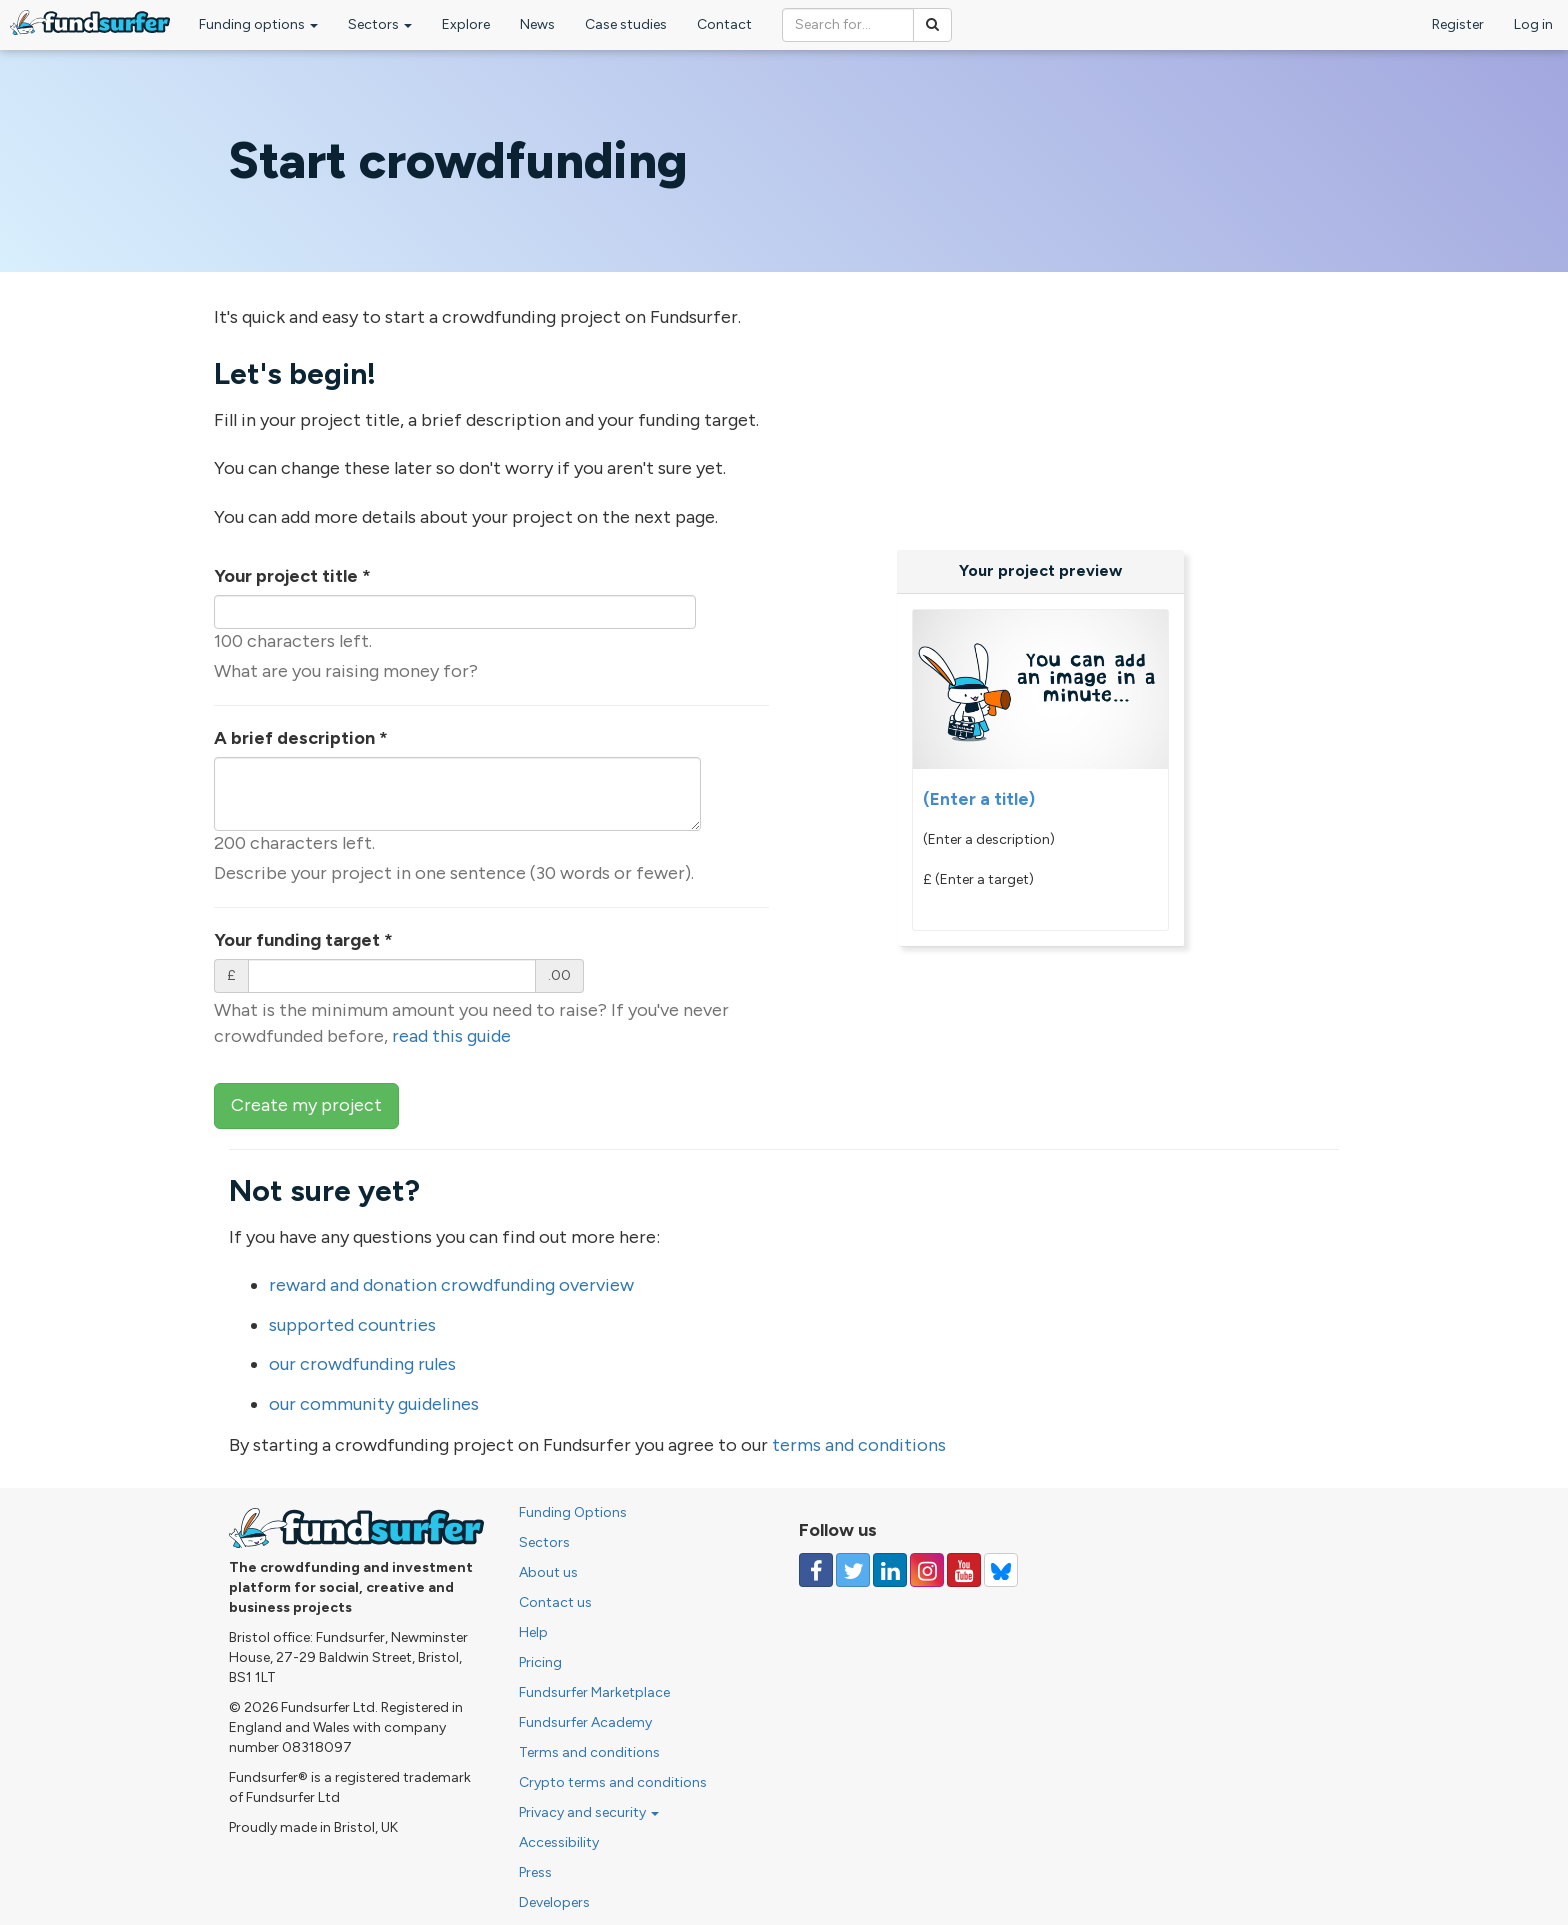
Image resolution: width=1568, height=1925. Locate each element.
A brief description (301, 738)
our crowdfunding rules (362, 1364)
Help (533, 1632)
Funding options (258, 24)
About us (548, 1572)
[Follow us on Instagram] (927, 1570)
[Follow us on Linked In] (890, 1570)
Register (1458, 24)
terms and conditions (859, 1445)
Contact (724, 24)
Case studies (626, 24)
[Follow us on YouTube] (964, 1570)
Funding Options (573, 1512)
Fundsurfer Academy (585, 1722)
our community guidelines (374, 1404)
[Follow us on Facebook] (816, 1570)
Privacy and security (589, 1812)
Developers (554, 1902)
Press (535, 1872)
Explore (466, 24)
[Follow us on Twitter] (853, 1570)
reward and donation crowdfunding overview (451, 1285)
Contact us (555, 1602)
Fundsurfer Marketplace (594, 1692)
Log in (1533, 24)
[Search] (932, 25)
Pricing (540, 1662)
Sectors (380, 24)
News (537, 24)
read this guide (451, 1036)
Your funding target (303, 940)
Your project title (292, 576)
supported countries (352, 1325)
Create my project (306, 1105)
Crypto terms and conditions (613, 1782)
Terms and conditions (589, 1752)
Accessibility (559, 1842)
